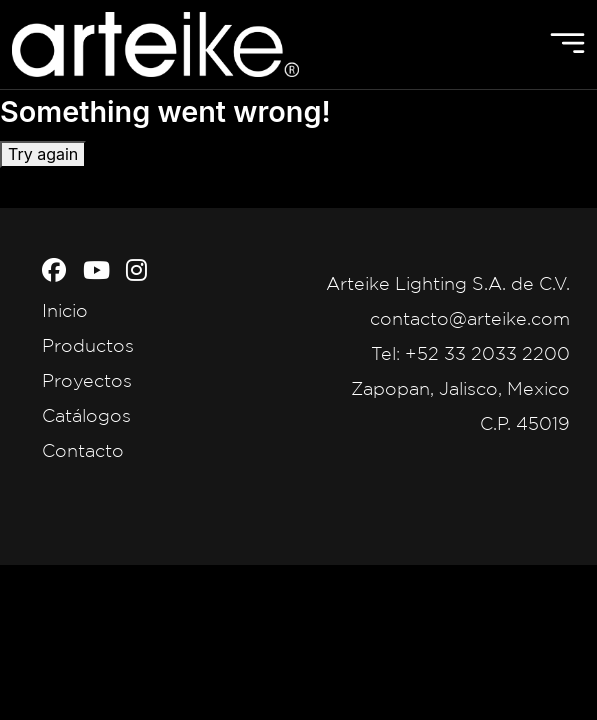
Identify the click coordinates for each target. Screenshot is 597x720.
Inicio (65, 310)
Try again (43, 154)
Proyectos (87, 380)
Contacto (83, 450)
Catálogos (86, 415)
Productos (88, 345)
